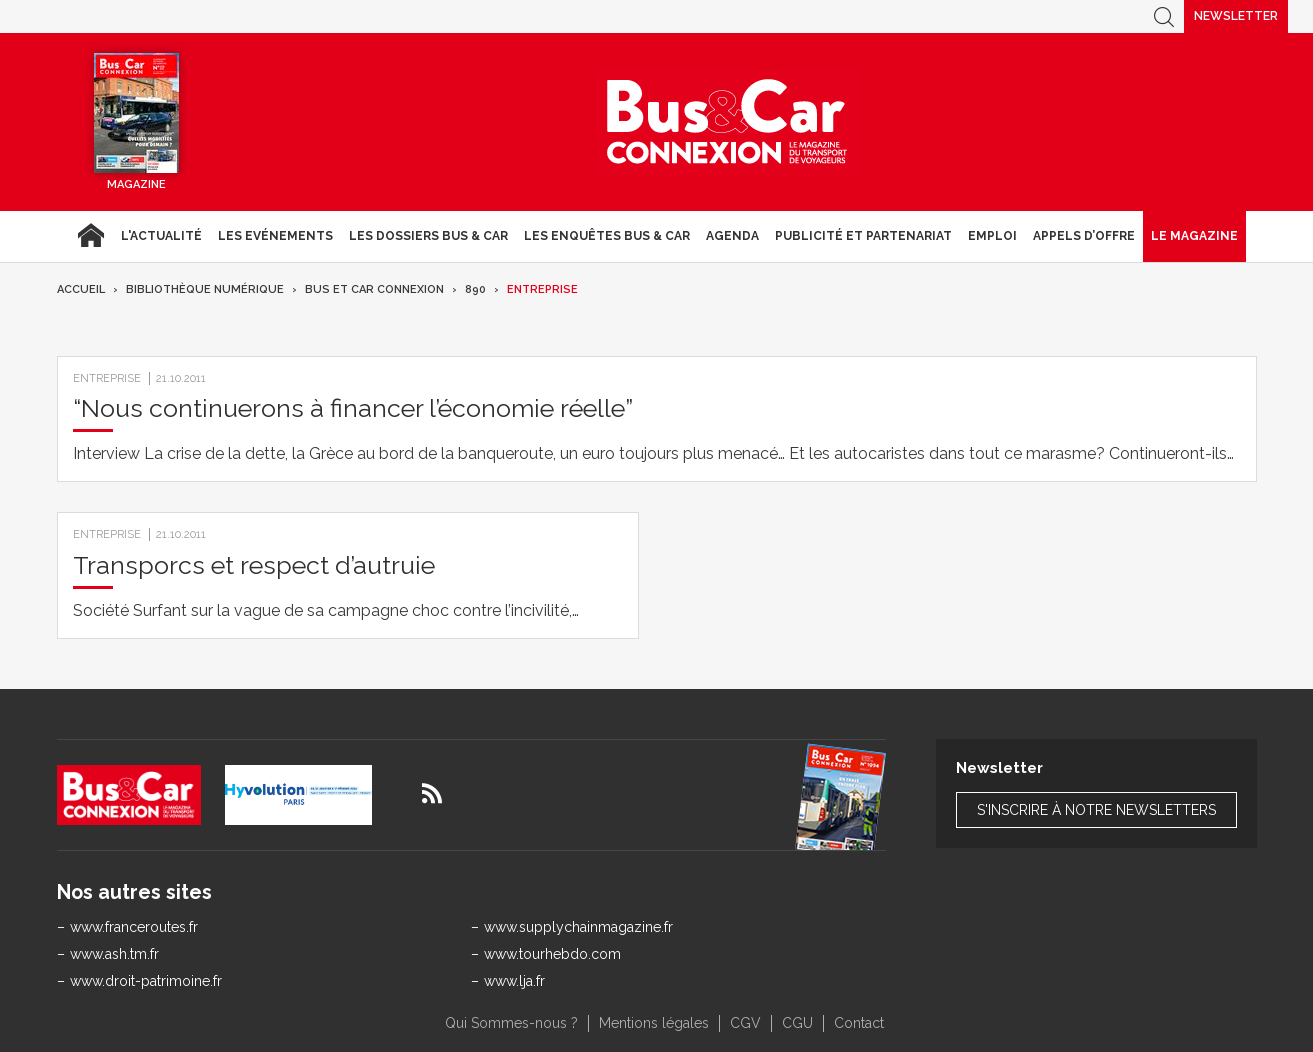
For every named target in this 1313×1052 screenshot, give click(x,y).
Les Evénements (275, 236)
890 (475, 289)
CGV (745, 1023)
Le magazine (1194, 236)
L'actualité (161, 236)
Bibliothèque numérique (205, 289)
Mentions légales (654, 1023)
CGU (797, 1023)
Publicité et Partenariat (863, 236)
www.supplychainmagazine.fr (578, 927)
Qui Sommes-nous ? (511, 1023)
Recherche (1164, 16)
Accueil (90, 236)
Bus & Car (727, 122)
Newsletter (1236, 16)
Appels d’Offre (1084, 236)
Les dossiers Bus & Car (428, 236)
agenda (732, 236)
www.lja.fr (514, 981)
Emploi (992, 236)
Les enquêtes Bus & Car (607, 236)
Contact (859, 1023)
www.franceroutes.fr (134, 927)
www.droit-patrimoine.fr (146, 981)
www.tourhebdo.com (552, 954)
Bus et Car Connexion (374, 289)
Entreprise (542, 289)
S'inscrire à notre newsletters (1096, 810)
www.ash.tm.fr (114, 954)
